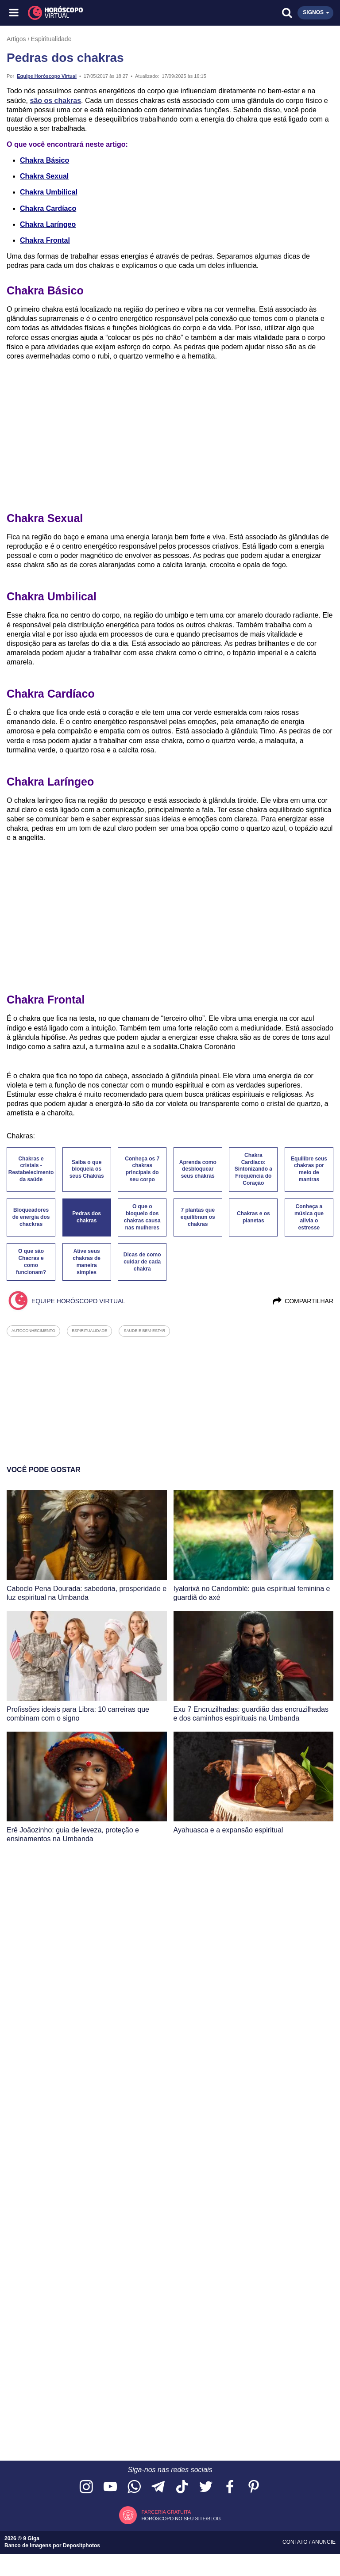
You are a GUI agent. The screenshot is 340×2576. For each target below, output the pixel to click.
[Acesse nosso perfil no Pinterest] (253, 2487)
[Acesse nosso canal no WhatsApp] (134, 2487)
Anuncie (324, 2542)
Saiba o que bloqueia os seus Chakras (87, 1169)
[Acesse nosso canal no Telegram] (158, 2487)
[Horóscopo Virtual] (92, 13)
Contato (295, 2542)
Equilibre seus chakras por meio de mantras (309, 1169)
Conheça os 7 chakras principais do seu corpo (142, 1169)
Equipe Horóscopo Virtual (47, 76)
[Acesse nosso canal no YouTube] (110, 2487)
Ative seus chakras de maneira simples (86, 1261)
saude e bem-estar (144, 1330)
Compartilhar (302, 1301)
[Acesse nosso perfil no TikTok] (181, 2487)
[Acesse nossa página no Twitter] (205, 2487)
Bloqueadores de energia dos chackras (31, 1217)
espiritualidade (89, 1330)
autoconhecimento (33, 1330)
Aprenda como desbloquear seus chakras (197, 1169)
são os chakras (55, 100)
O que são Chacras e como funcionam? (31, 1261)
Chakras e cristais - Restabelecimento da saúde (31, 1169)
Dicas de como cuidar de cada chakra (142, 1262)
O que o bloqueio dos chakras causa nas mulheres (142, 1217)
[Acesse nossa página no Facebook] (229, 2487)
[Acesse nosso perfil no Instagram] (86, 2487)
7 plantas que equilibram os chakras (198, 1217)
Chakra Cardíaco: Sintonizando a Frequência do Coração (253, 1169)
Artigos (16, 38)
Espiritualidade (51, 38)
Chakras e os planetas (253, 1217)
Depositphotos (81, 2545)
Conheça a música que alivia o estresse (309, 1217)
